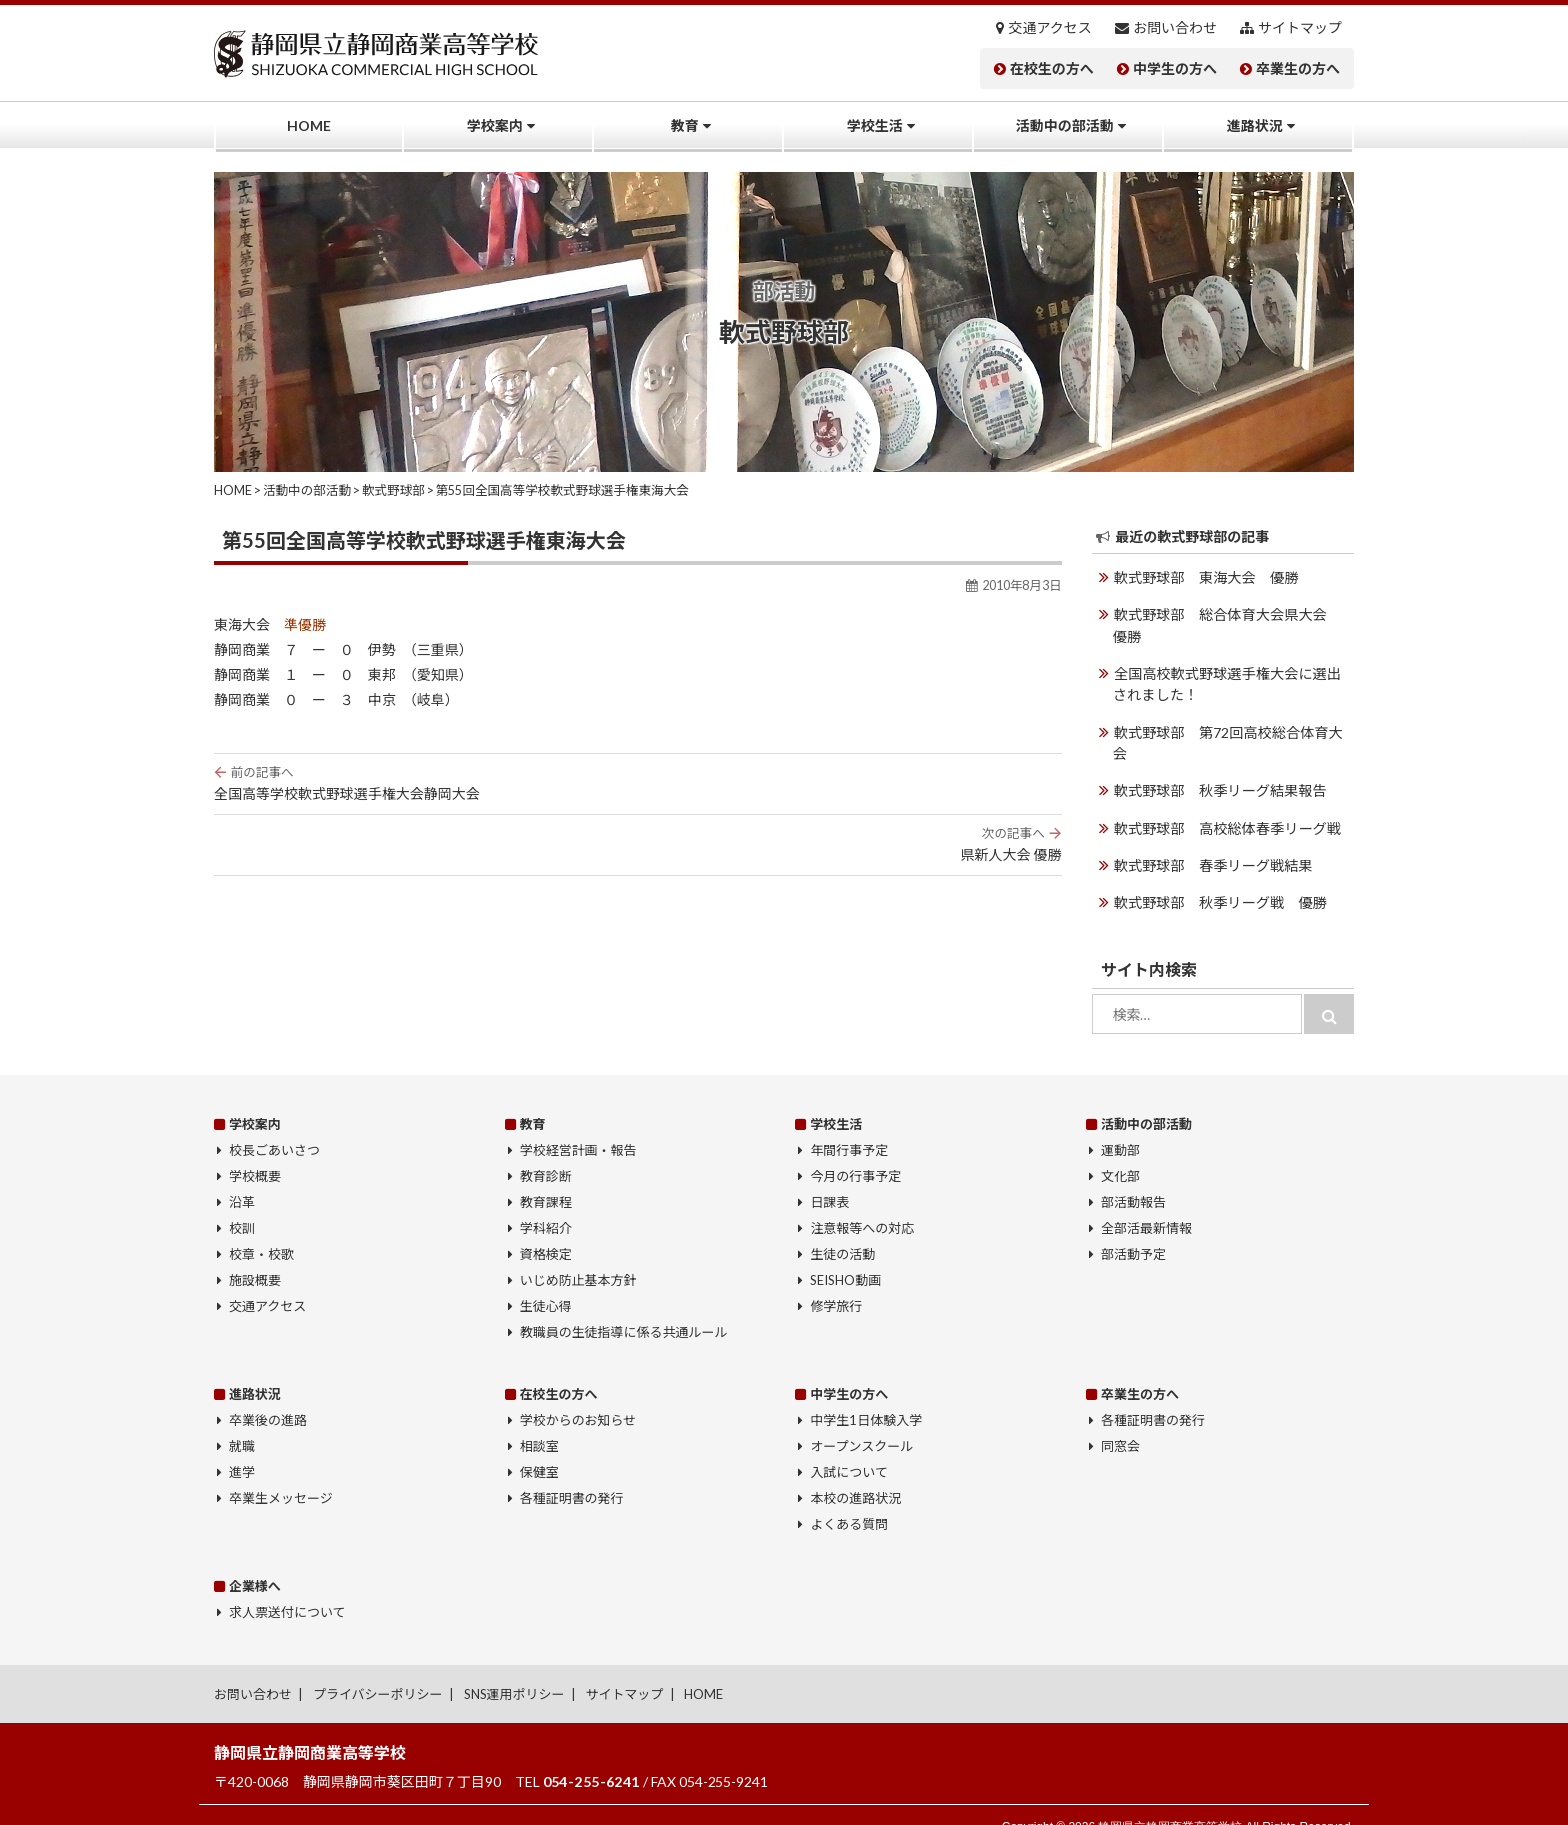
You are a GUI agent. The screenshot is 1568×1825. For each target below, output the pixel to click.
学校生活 (875, 125)
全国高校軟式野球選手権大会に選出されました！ (1232, 683)
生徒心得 (546, 1281)
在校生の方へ (1052, 69)
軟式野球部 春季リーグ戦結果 (1212, 841)
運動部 (1120, 1125)
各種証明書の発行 (572, 1473)
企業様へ (255, 1562)
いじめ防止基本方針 (578, 1255)
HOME (309, 125)
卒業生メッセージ (281, 1473)
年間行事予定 (849, 1125)
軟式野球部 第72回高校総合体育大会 (1234, 730)
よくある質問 (849, 1499)
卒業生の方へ (1298, 69)
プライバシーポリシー (378, 1670)
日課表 (829, 1177)
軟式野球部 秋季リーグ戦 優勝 (1219, 878)
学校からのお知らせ (578, 1395)
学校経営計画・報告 (578, 1125)
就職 (242, 1421)
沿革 (242, 1177)
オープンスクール (861, 1421)
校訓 (242, 1203)
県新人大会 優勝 (638, 844)
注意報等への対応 (862, 1203)
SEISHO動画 (845, 1255)
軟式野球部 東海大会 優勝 (1205, 577)
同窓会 (1120, 1421)
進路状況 (1255, 125)
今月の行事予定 (855, 1151)
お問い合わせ (1175, 28)
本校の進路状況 (855, 1473)
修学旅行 (836, 1281)
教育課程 (546, 1177)
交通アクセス (1050, 28)
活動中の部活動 (1065, 125)
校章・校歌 (261, 1229)
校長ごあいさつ (274, 1125)
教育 (685, 125)
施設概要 (255, 1255)
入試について (849, 1447)
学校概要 (255, 1151)
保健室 (539, 1447)
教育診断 (546, 1151)
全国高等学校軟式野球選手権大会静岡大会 (638, 783)
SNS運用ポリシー (514, 1670)
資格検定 (546, 1229)
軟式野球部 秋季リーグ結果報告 (1219, 767)
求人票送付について (287, 1587)
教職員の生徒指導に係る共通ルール (624, 1307)
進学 (242, 1447)
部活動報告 (1133, 1177)
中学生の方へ (1175, 69)
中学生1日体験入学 (866, 1395)
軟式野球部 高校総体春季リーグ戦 (1226, 804)
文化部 (1120, 1151)
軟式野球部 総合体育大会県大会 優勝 (1232, 625)
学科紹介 (546, 1203)
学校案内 (495, 125)
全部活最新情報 (1146, 1203)
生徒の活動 (842, 1229)
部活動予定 (1133, 1229)
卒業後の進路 (268, 1395)
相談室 (539, 1421)
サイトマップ (1300, 28)
